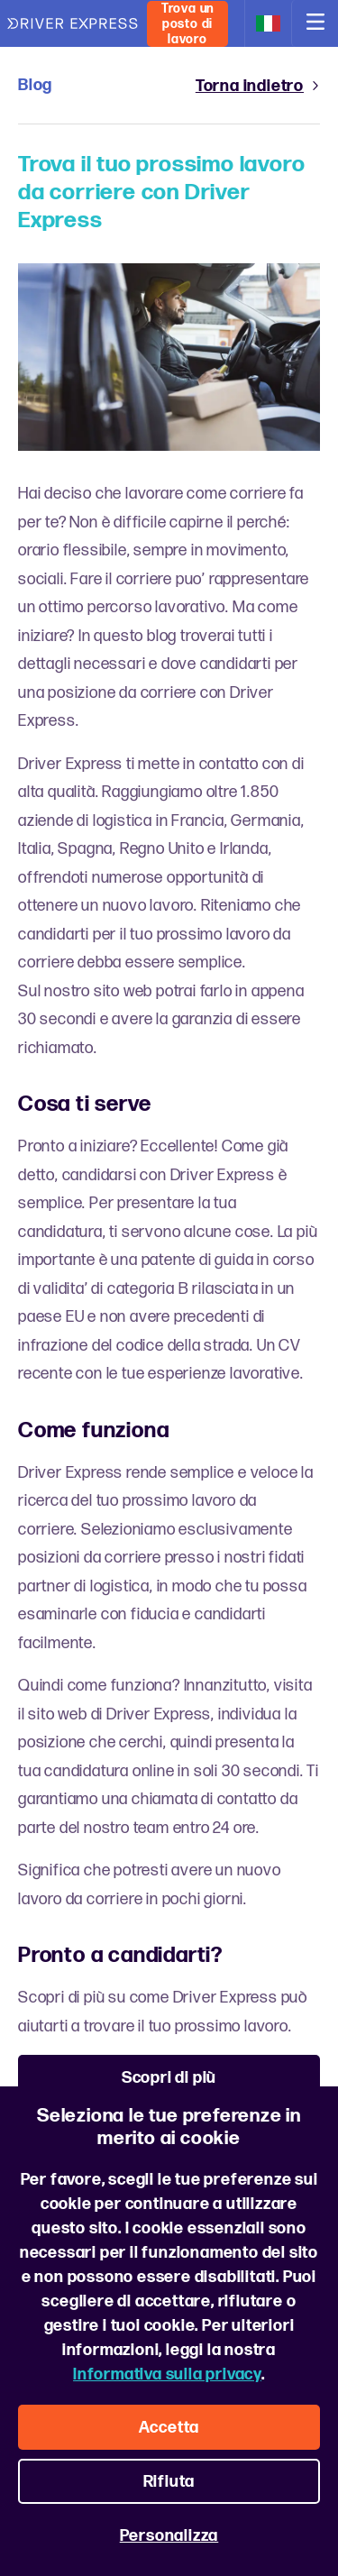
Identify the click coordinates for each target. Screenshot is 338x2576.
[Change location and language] (267, 23)
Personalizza (169, 2535)
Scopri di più (169, 2077)
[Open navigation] (314, 23)
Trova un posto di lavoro (187, 24)
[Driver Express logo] (72, 24)
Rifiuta (169, 2481)
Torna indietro (258, 86)
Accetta (169, 2427)
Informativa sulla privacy (167, 2374)
